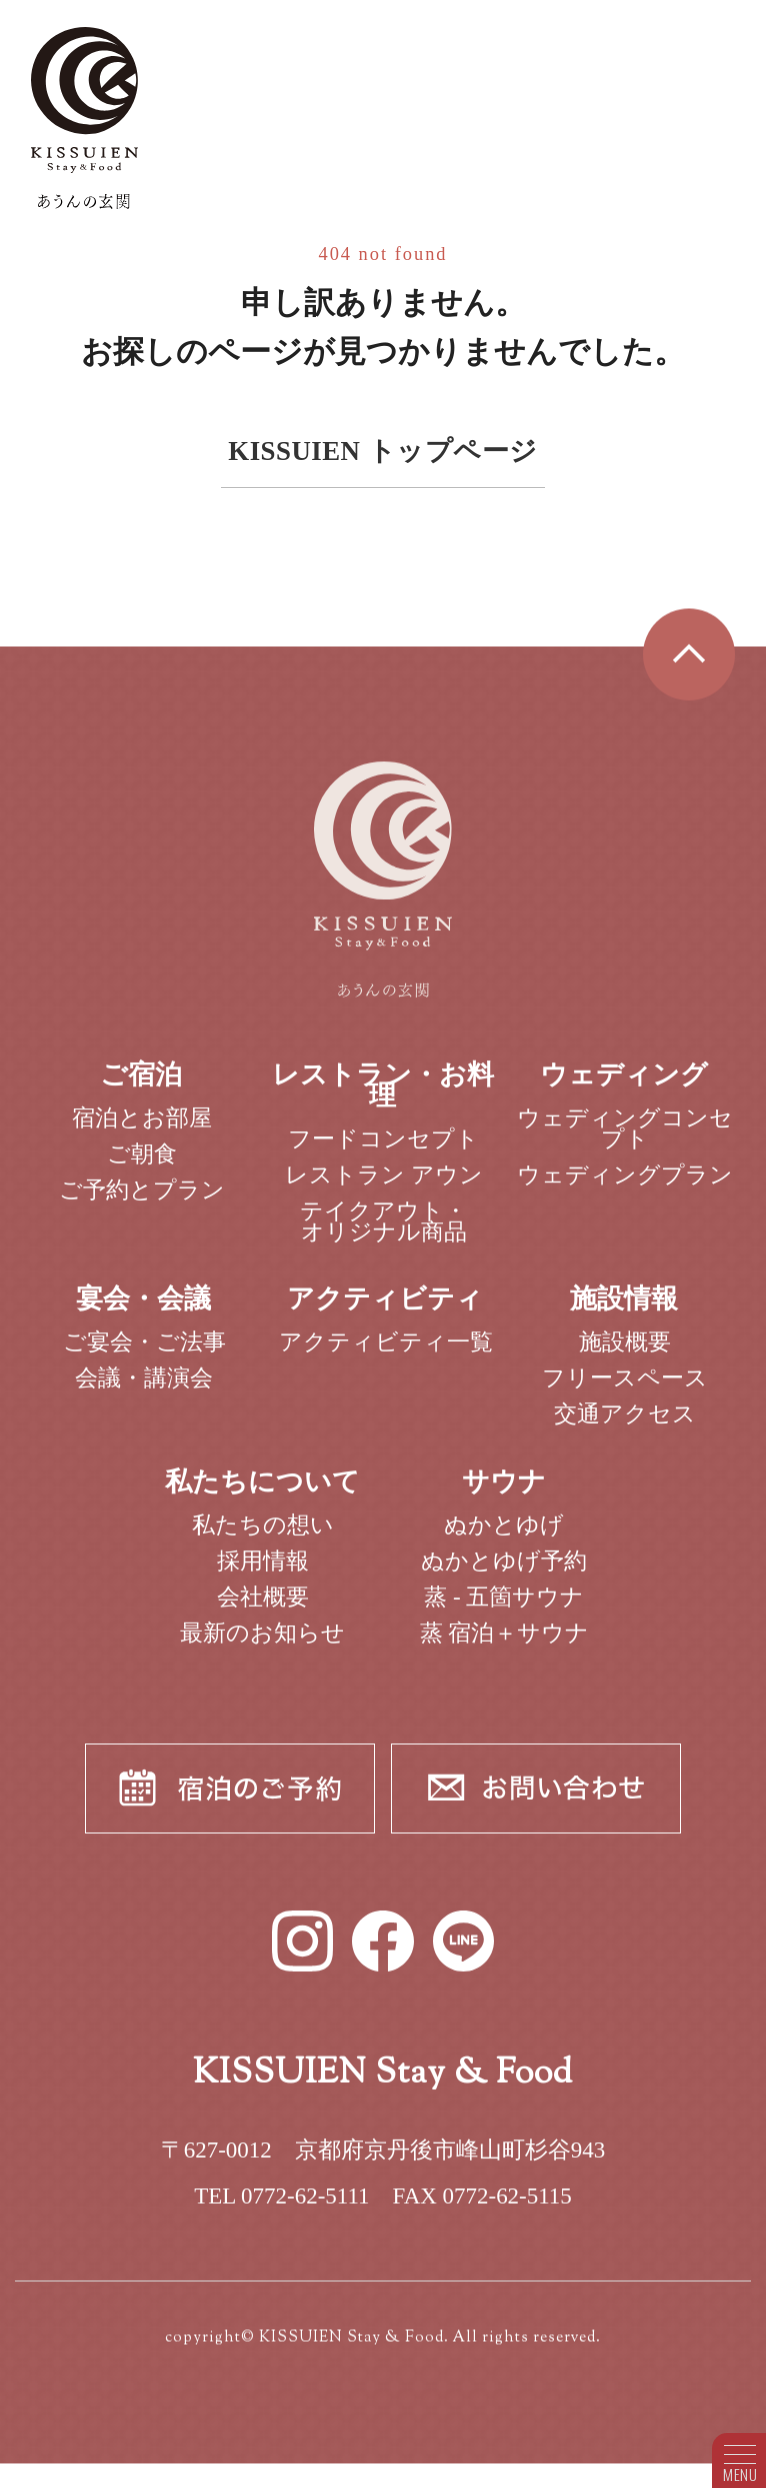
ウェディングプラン (625, 1190)
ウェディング (624, 1090)
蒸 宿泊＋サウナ (505, 1648)
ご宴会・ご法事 (144, 1357)
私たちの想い (263, 1540)
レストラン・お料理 (383, 1100)
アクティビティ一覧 (386, 1357)
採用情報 (263, 1576)
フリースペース (625, 1393)
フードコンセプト (383, 1154)
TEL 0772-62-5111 (281, 2211)
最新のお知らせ (262, 1648)
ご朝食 (142, 1169)
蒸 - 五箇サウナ (504, 1612)
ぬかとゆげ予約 (504, 1576)
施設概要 (625, 1357)
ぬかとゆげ (504, 1540)
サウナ (504, 1497)
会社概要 (263, 1612)
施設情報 (624, 1315)
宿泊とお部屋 (142, 1133)
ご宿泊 (141, 1090)
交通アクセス (625, 1430)
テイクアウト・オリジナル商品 (383, 1237)
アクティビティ (385, 1315)
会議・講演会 (144, 1393)
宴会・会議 (143, 1315)
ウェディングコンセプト (625, 1144)
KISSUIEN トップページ (382, 451)
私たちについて (262, 1497)
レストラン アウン (384, 1190)
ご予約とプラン (142, 1205)
